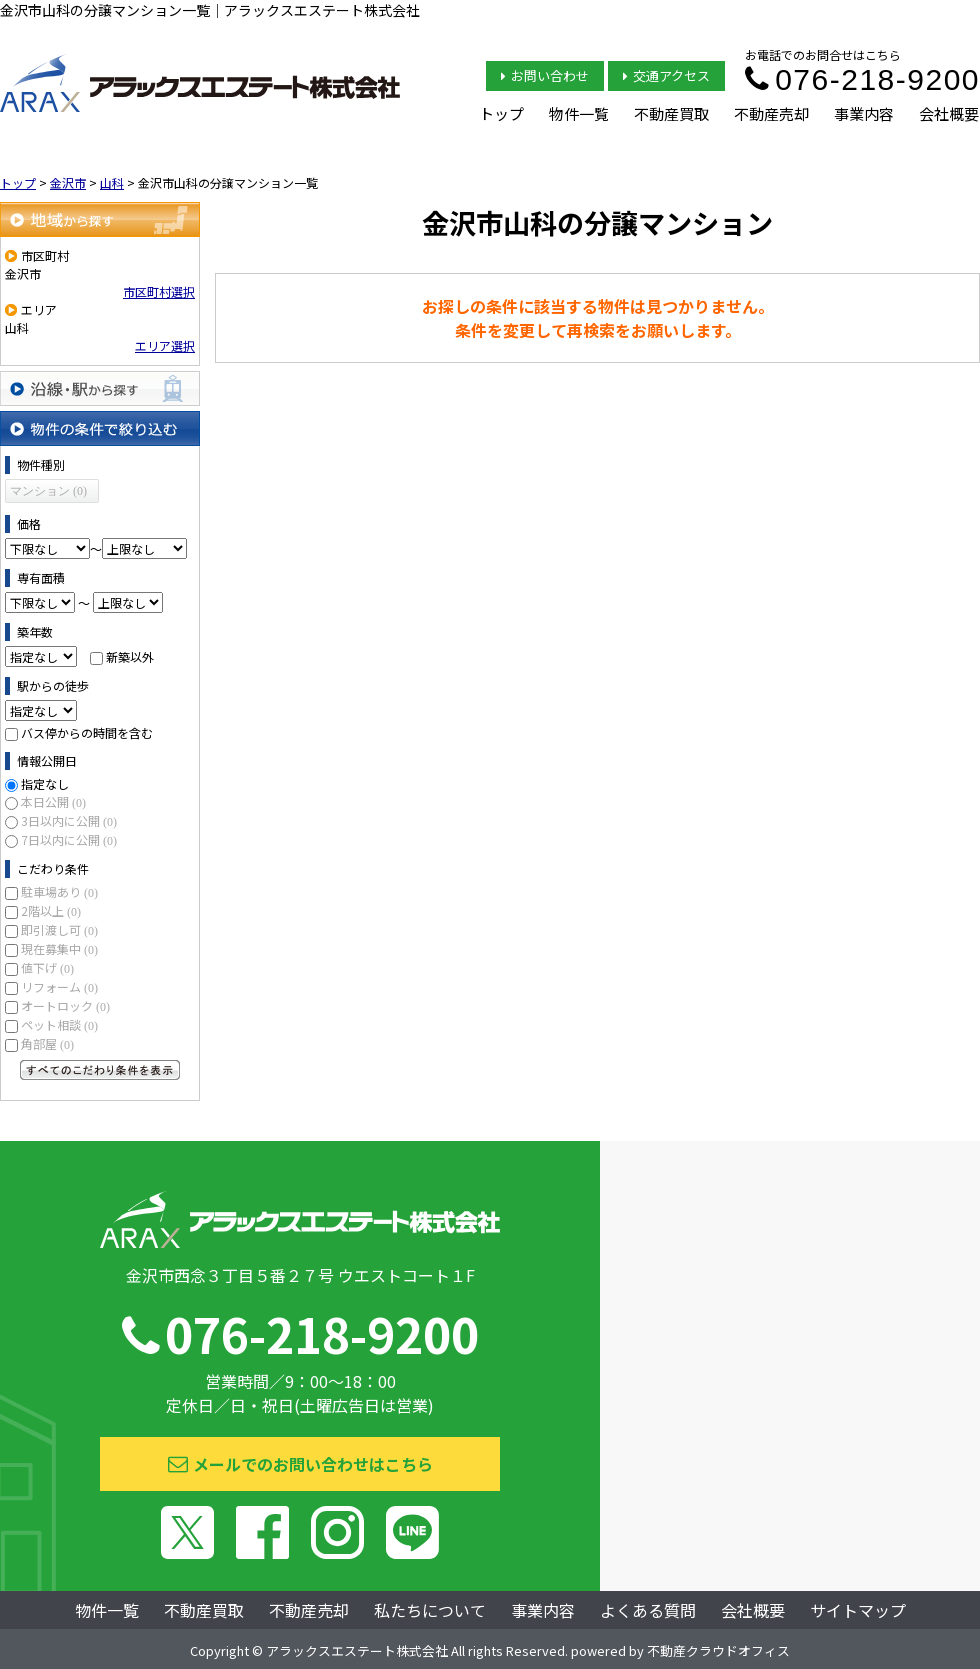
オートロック (65, 1005)
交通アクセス (666, 75)
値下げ (47, 967)
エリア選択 (165, 345)
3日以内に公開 (69, 820)
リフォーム (59, 986)
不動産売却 (771, 113)
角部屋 (47, 1043)
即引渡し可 (59, 929)
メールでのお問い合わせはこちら (300, 1464)
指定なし (45, 783)
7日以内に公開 (69, 839)
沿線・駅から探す (100, 388)
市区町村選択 (159, 291)
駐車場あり (59, 891)
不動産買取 (671, 113)
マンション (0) (48, 491)
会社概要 (949, 113)
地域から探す (100, 219)
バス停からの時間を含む (87, 732)
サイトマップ (858, 1610)
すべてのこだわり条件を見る (100, 1070)
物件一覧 (579, 113)
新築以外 (130, 656)
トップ (501, 113)
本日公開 (53, 801)
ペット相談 (59, 1024)
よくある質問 (648, 1610)
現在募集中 (59, 948)
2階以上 (51, 910)
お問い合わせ (545, 75)
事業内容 (864, 113)
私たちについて (430, 1610)
